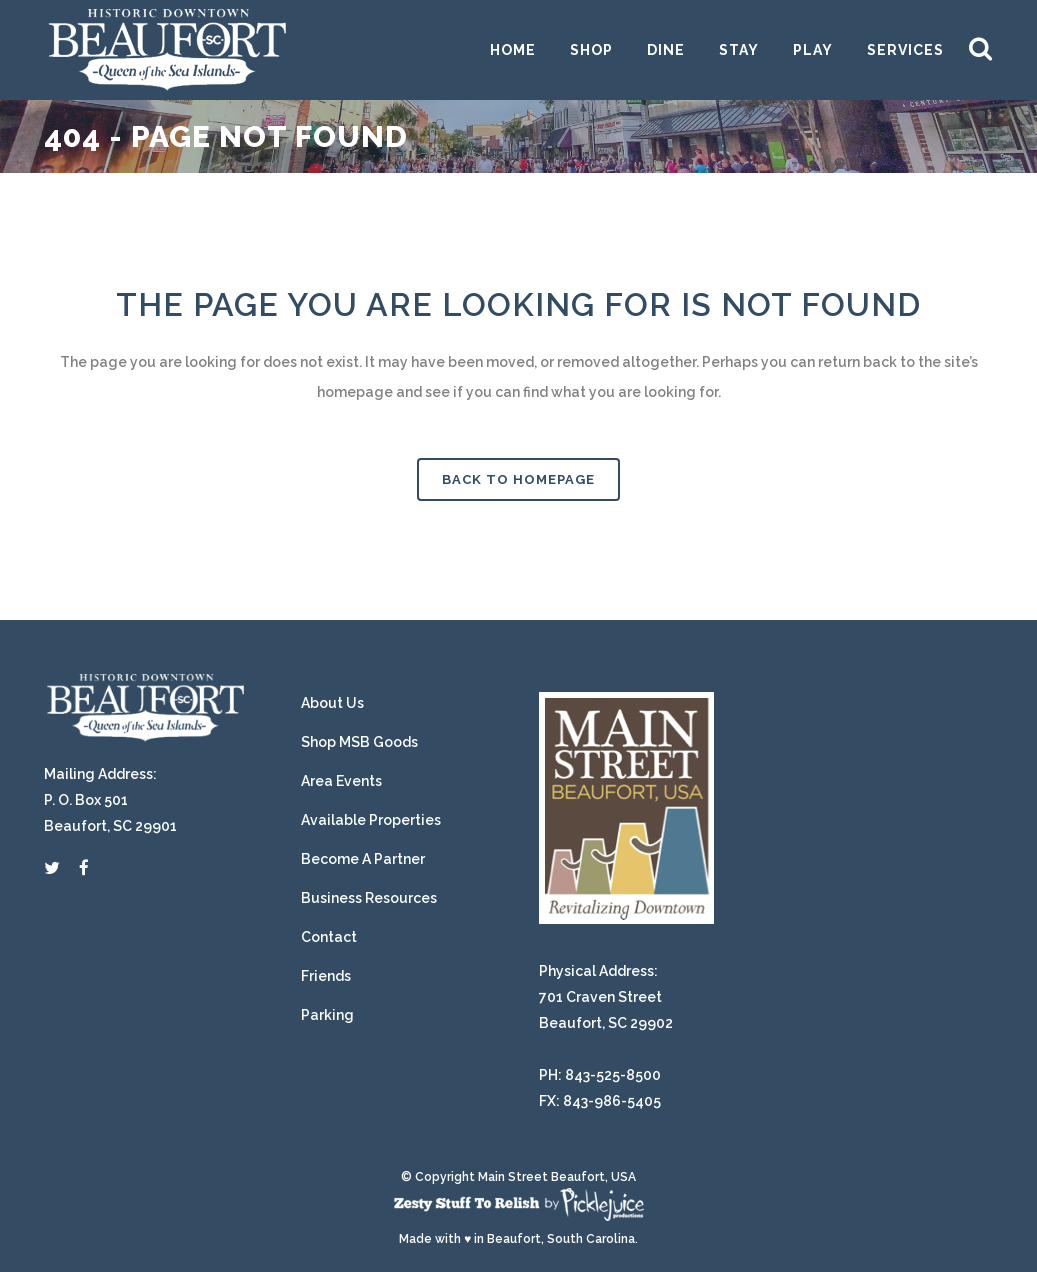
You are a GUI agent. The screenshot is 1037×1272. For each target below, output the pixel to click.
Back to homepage (518, 479)
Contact (329, 937)
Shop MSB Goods (359, 742)
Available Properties (371, 820)
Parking (327, 1015)
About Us (332, 703)
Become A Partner (363, 859)
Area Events (341, 781)
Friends (326, 976)
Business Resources (369, 898)
